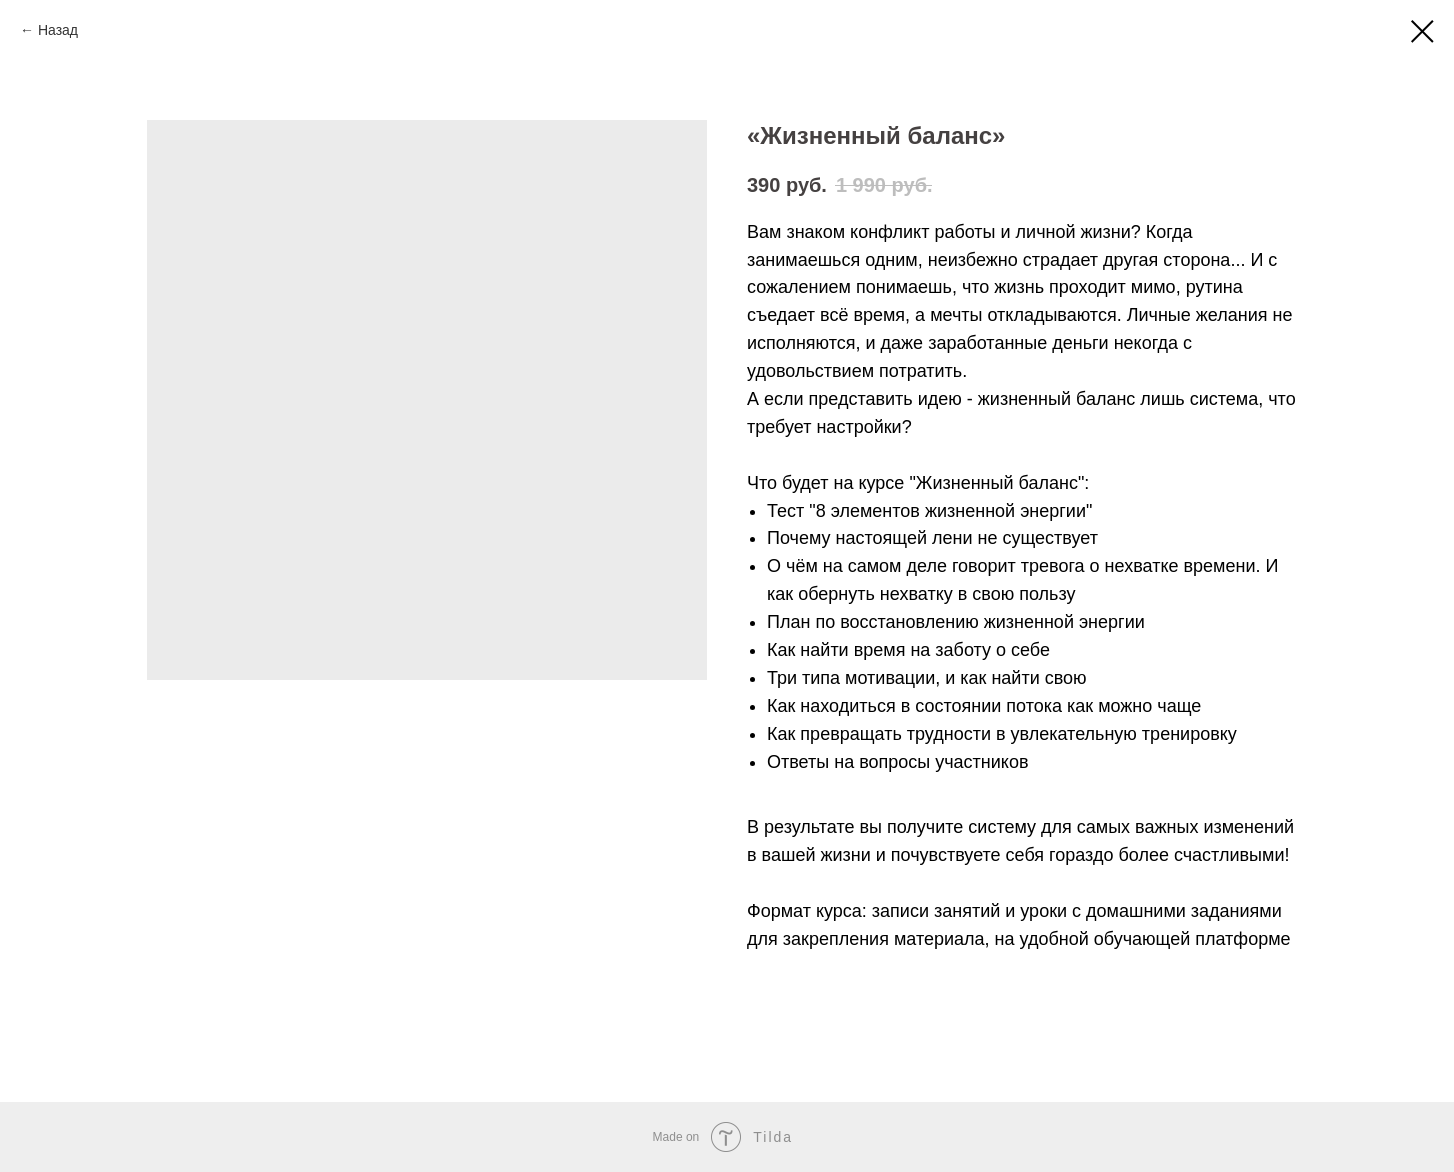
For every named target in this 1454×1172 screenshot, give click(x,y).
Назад (58, 30)
